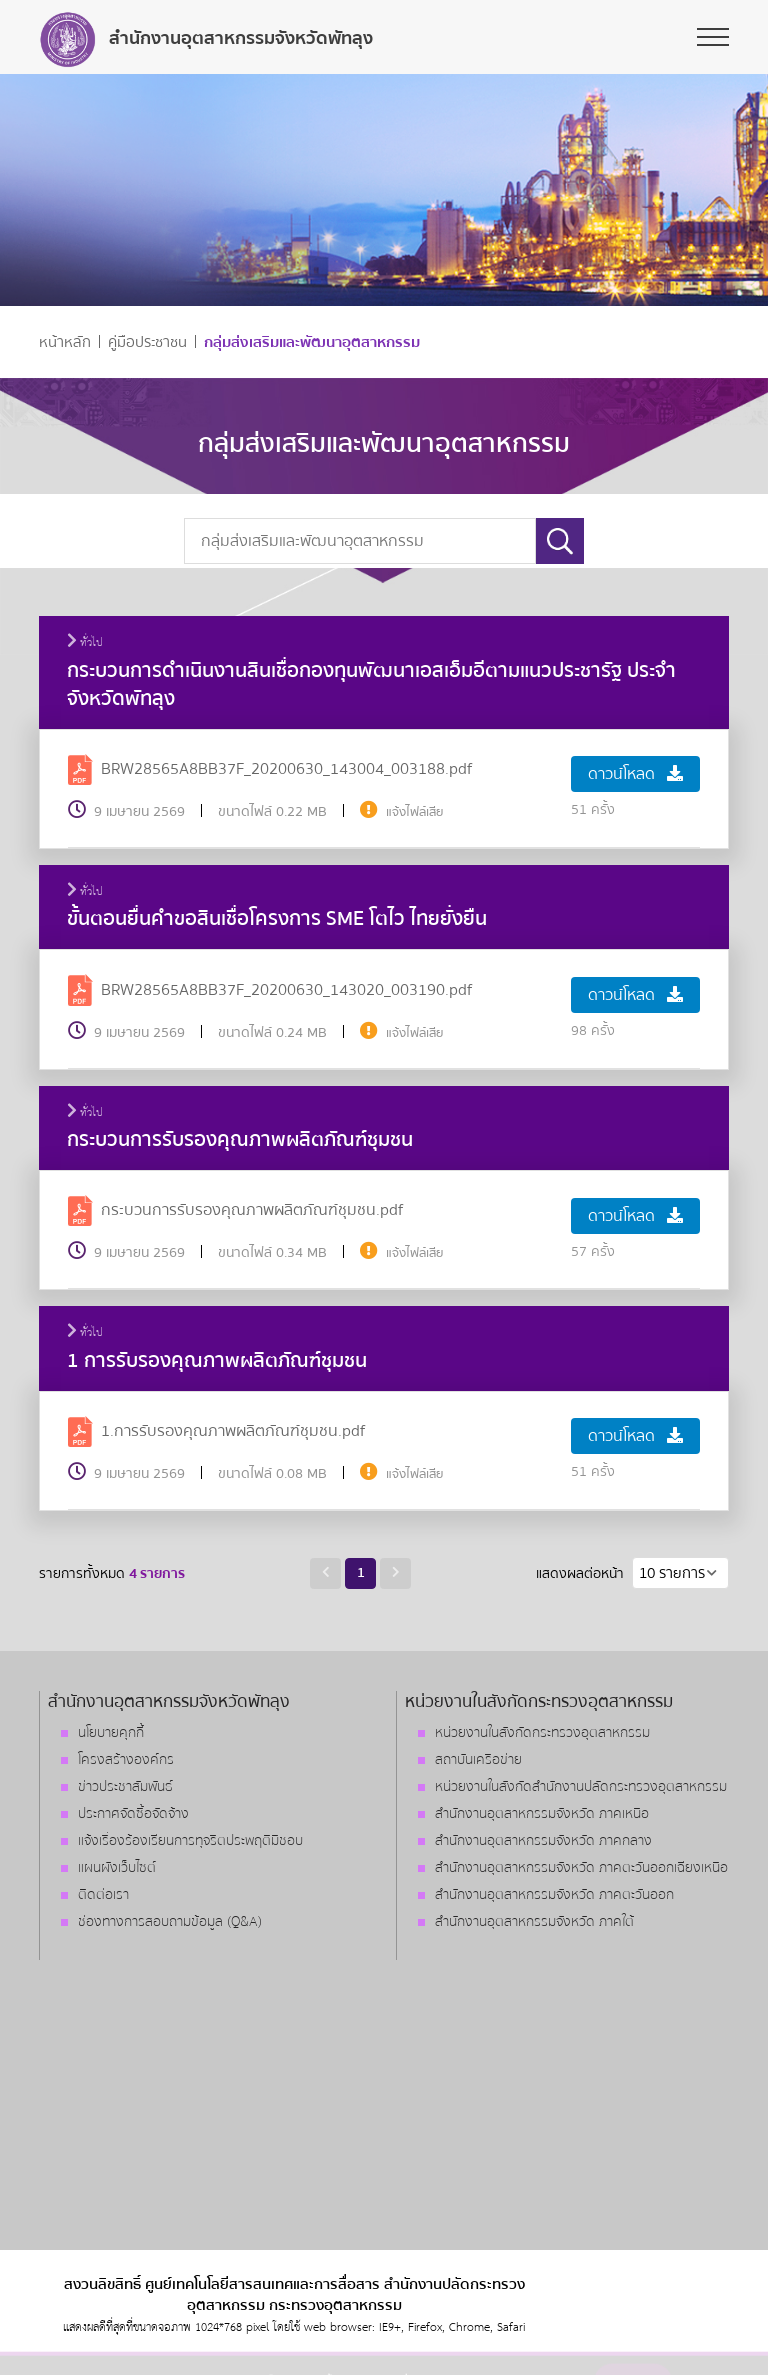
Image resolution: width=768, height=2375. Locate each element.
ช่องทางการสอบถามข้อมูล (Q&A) (170, 1922)
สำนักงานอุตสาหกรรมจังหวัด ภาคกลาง (543, 1841)
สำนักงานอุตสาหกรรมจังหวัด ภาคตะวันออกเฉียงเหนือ (581, 1868)
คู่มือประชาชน (147, 342)
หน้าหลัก (65, 342)
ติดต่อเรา (103, 1895)
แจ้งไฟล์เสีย (415, 812)
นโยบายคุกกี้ (111, 1733)
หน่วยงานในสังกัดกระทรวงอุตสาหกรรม (542, 1733)
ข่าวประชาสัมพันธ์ (125, 1787)
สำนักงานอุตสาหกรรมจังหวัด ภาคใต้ (534, 1922)
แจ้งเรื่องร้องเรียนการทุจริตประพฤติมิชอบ (190, 1841)
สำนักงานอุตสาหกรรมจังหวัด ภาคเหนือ (542, 1814)
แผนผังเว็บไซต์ (117, 1868)
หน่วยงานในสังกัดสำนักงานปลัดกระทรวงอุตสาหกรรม (581, 1787)
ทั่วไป (85, 643)
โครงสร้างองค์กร (126, 1760)
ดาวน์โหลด (635, 774)
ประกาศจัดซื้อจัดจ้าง (133, 1814)
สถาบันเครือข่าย (478, 1760)
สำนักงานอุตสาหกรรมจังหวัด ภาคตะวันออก (554, 1895)
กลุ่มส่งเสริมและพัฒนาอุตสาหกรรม (312, 342)
